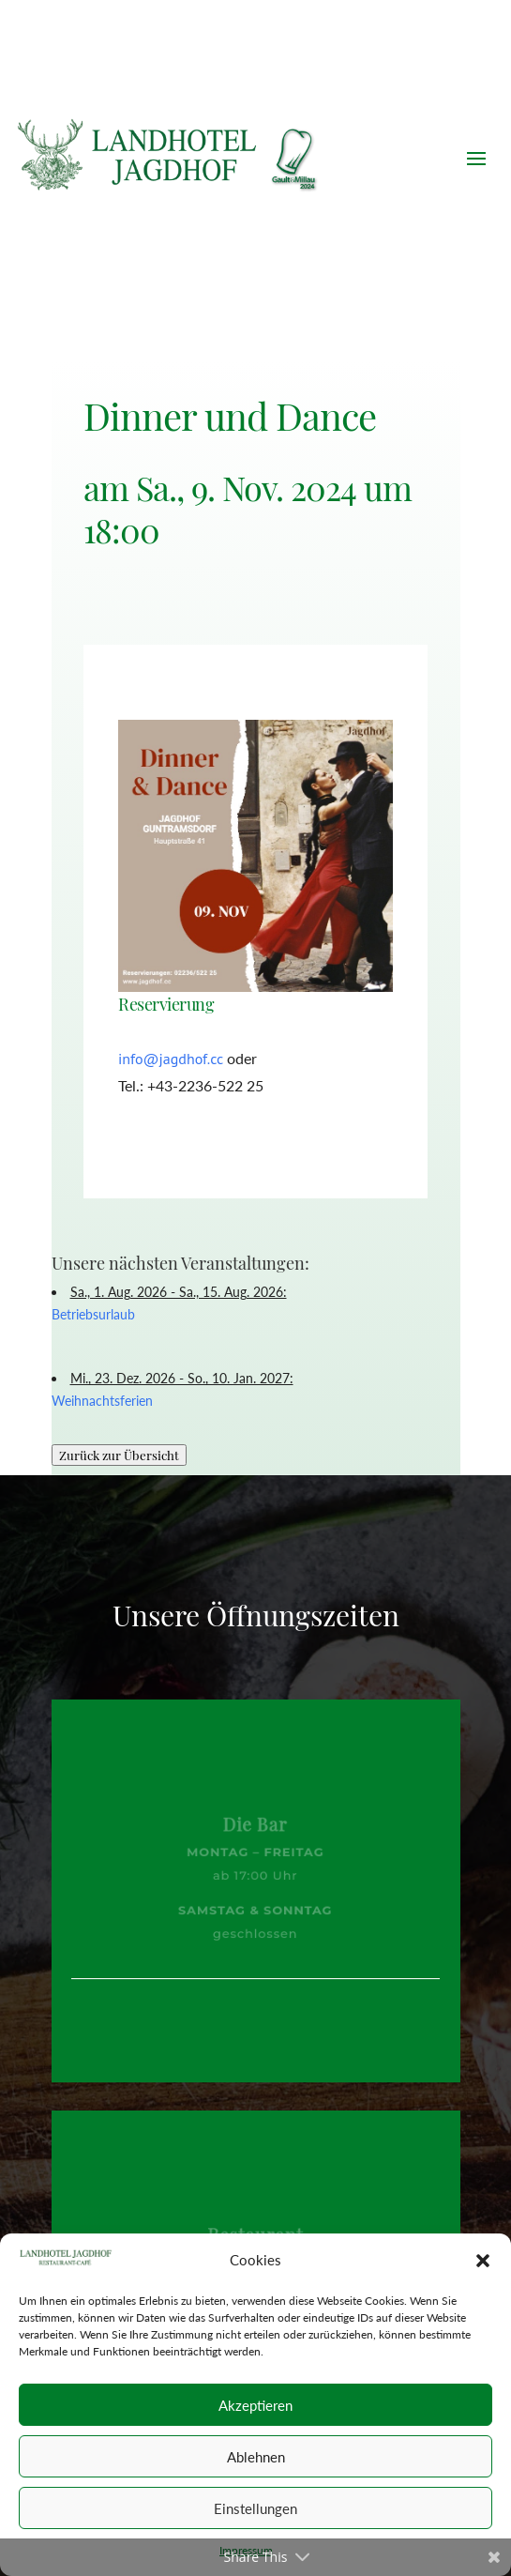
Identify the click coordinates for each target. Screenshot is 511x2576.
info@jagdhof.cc (170, 1058)
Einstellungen (255, 2508)
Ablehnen (256, 2456)
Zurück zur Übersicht (119, 1455)
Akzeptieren (255, 2405)
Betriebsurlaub (93, 1314)
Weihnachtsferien (102, 1401)
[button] (482, 2260)
